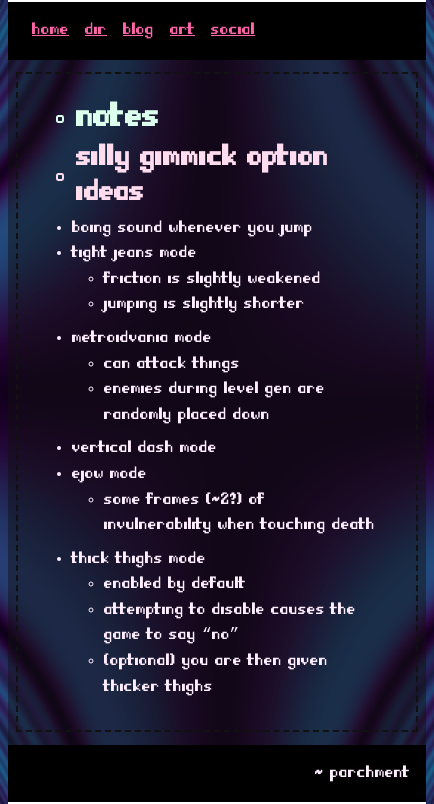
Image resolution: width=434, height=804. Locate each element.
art (182, 30)
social (233, 30)
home (50, 30)
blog (138, 30)
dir (96, 30)
